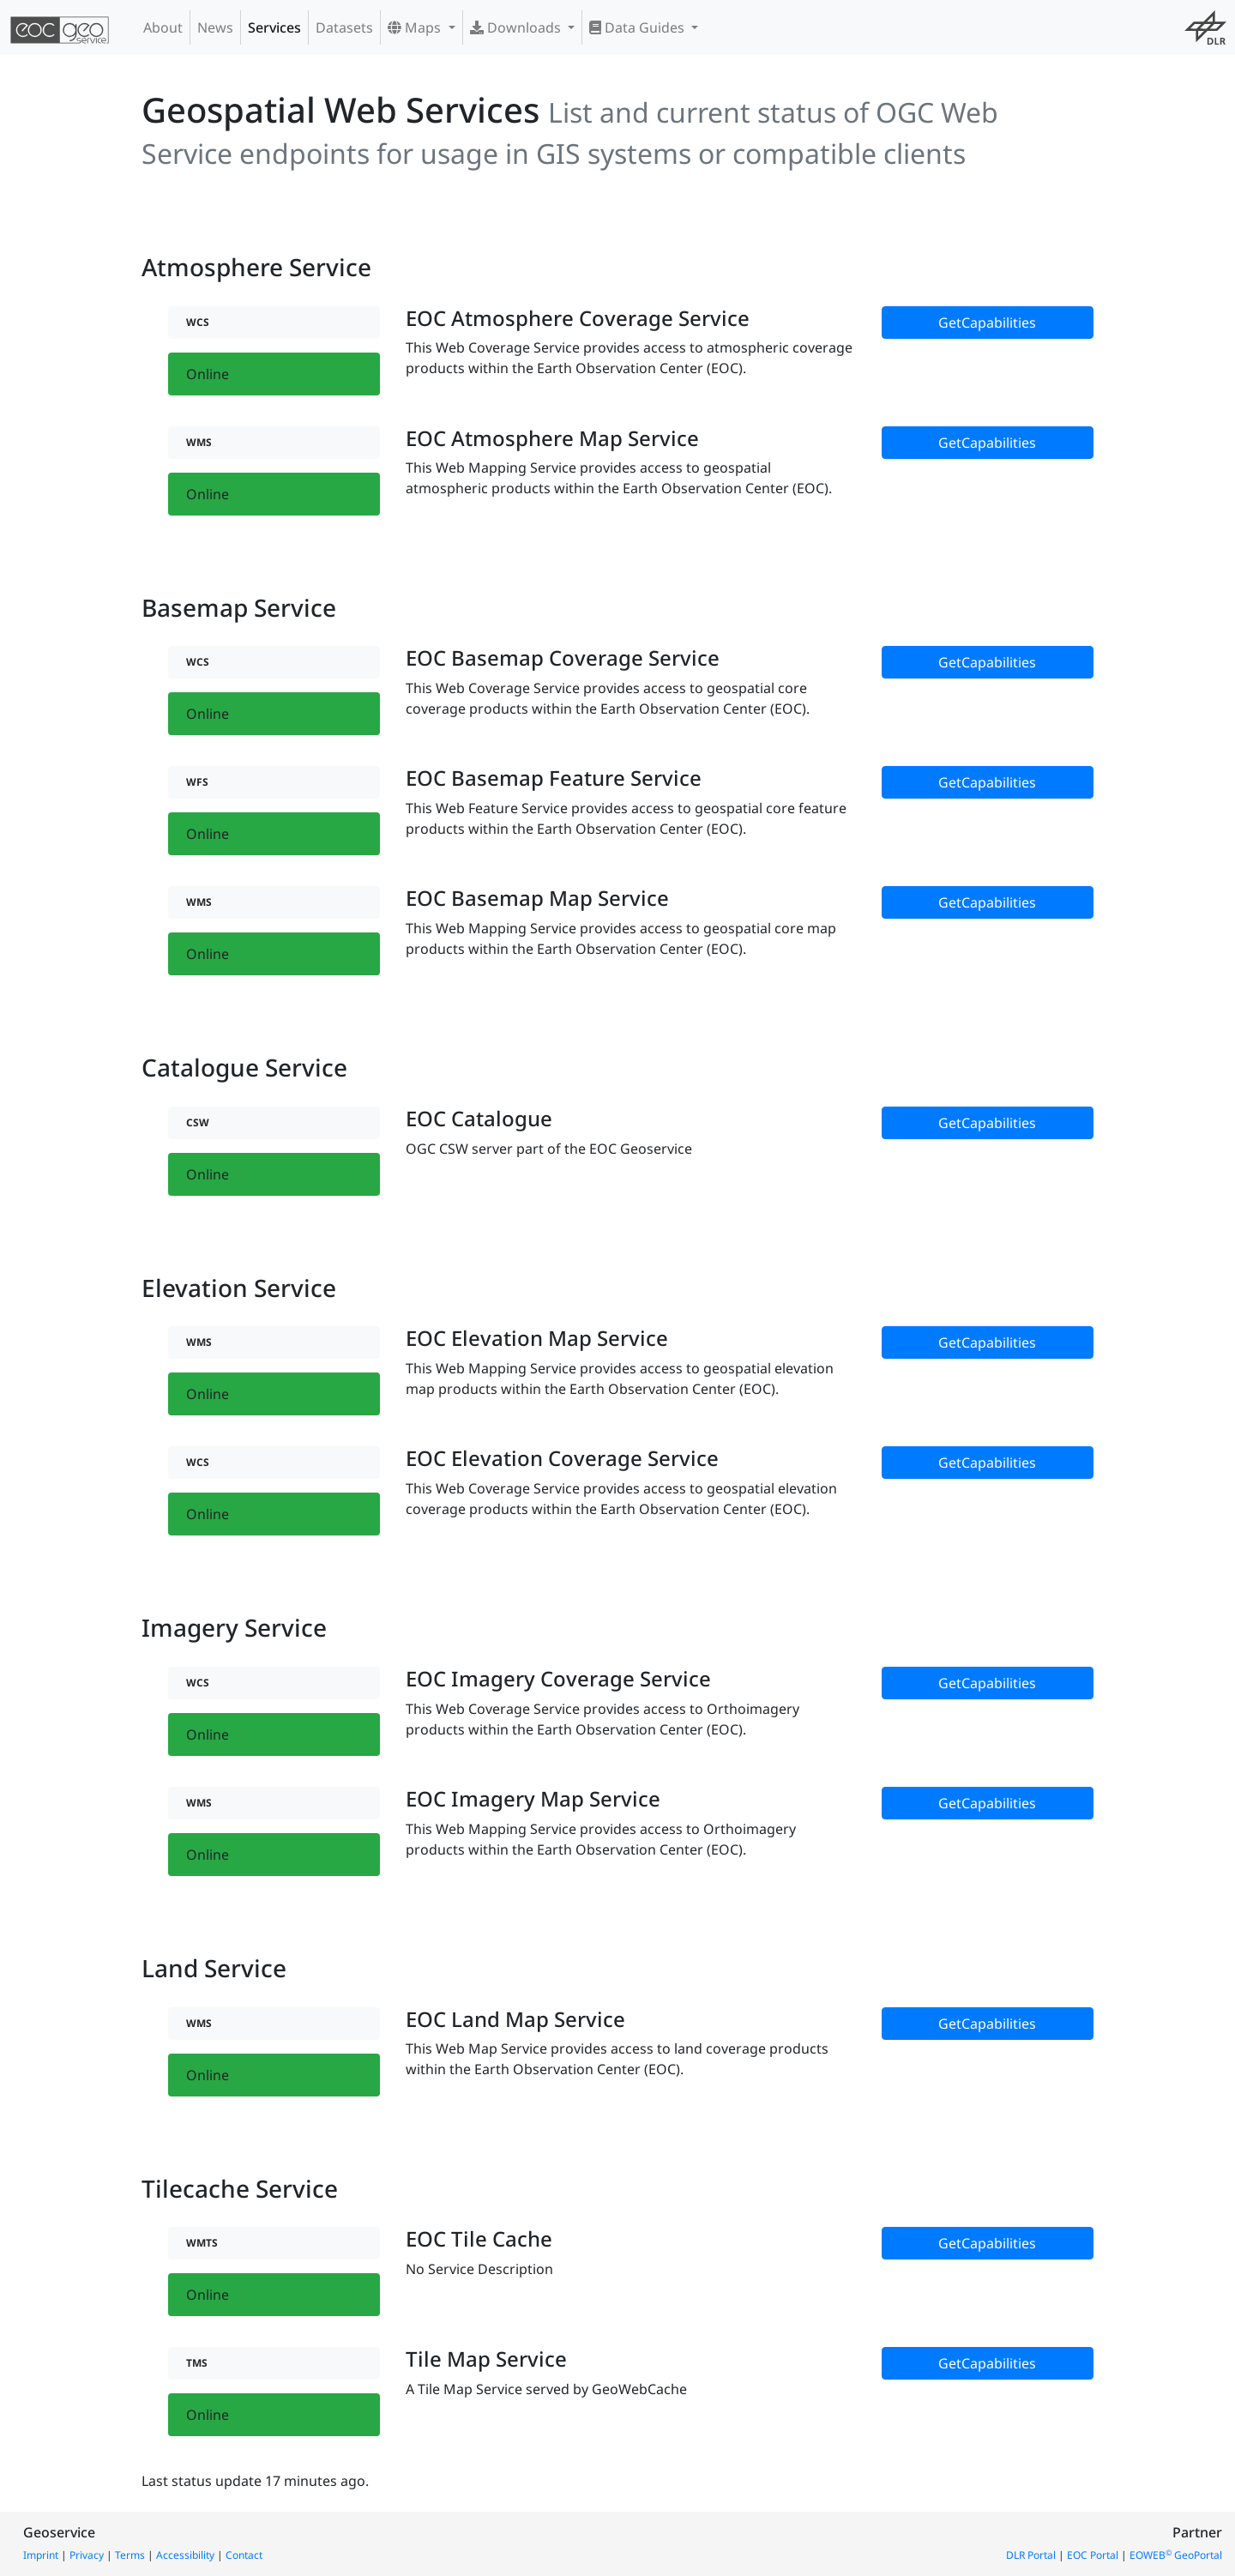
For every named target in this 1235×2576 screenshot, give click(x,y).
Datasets (344, 27)
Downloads (517, 27)
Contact (244, 2555)
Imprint (40, 2555)
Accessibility (185, 2555)
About (163, 27)
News (215, 27)
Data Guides (638, 27)
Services (274, 27)
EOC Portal (1092, 2555)
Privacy (86, 2555)
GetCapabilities (987, 322)
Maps (416, 27)
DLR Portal (1031, 2555)
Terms (130, 2555)
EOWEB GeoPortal (1176, 2555)
